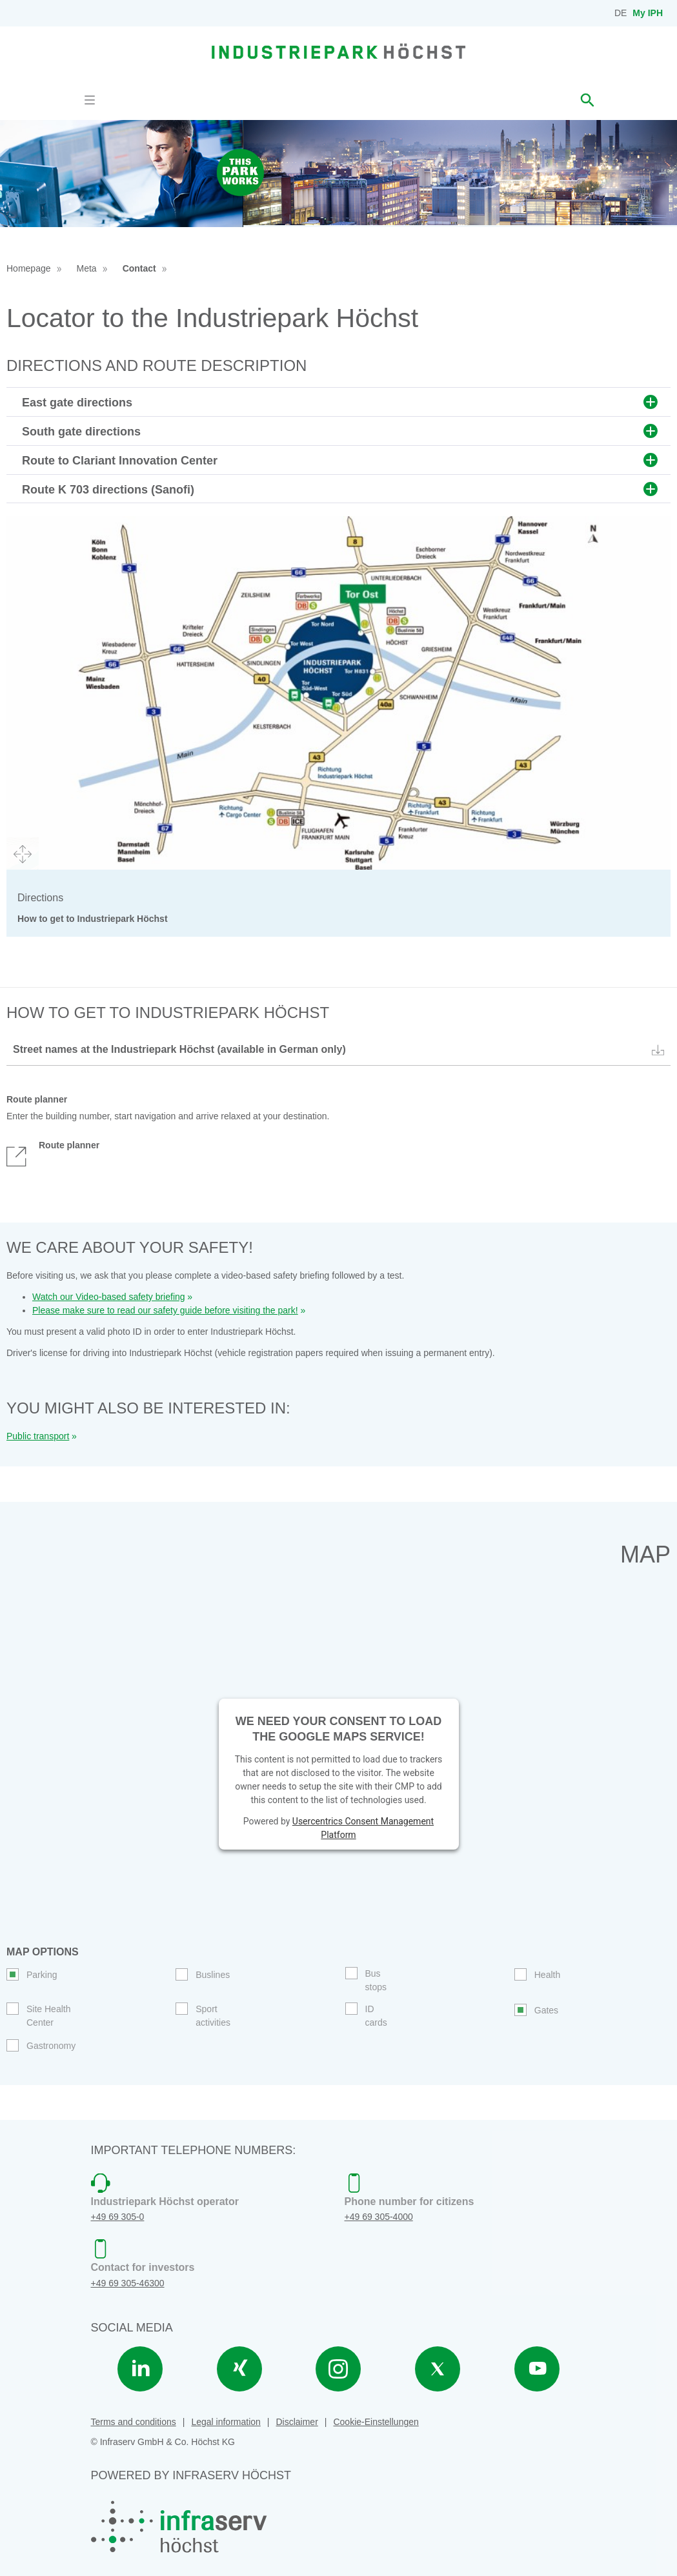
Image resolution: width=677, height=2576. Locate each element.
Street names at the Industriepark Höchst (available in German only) (340, 1049)
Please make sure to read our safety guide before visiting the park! (165, 1310)
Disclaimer (297, 2422)
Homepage (28, 268)
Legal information (225, 2422)
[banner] (338, 51)
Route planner (52, 1151)
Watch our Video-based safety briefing (108, 1297)
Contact (139, 268)
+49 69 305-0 (118, 2217)
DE (620, 13)
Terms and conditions (133, 2422)
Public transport (37, 1436)
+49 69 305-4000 (379, 2217)
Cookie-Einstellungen (375, 2422)
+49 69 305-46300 (128, 2283)
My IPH (647, 13)
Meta (87, 268)
